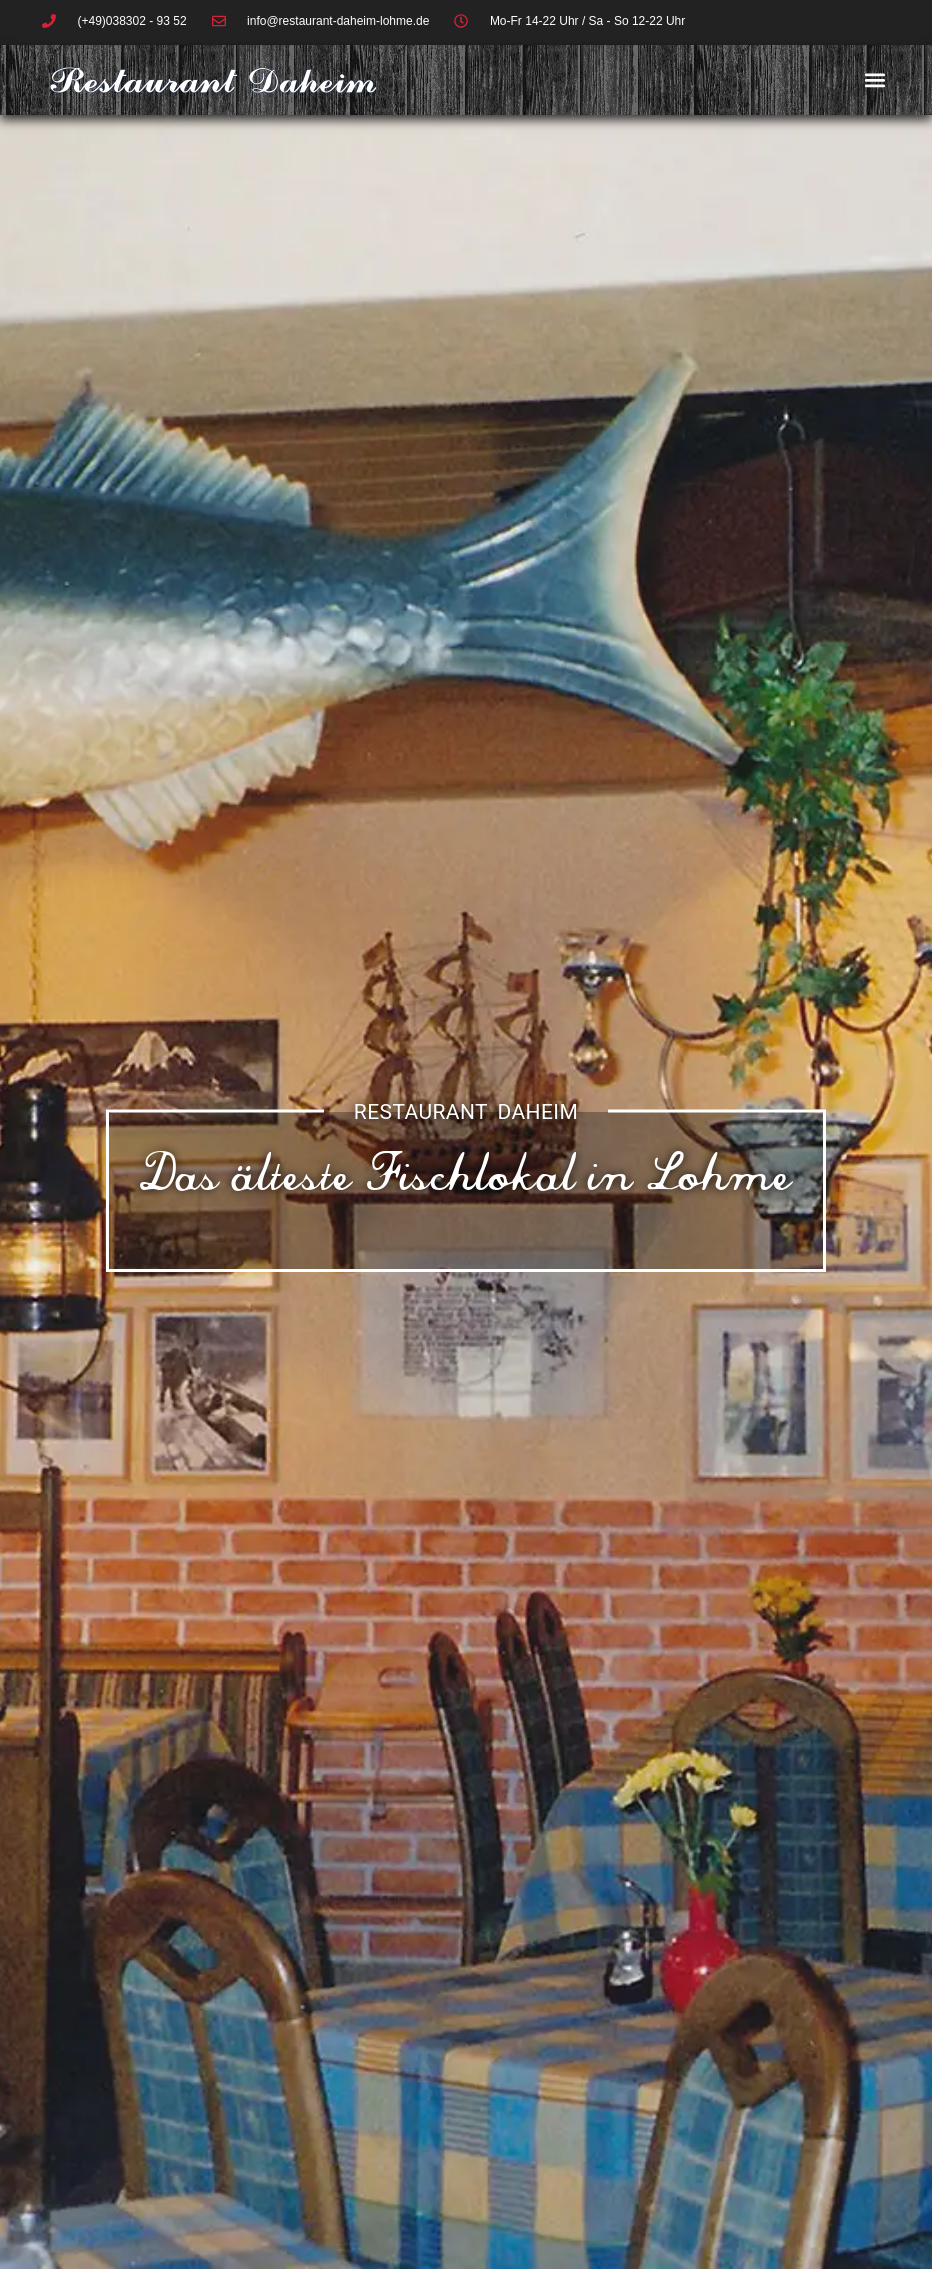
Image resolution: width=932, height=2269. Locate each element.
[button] (875, 80)
